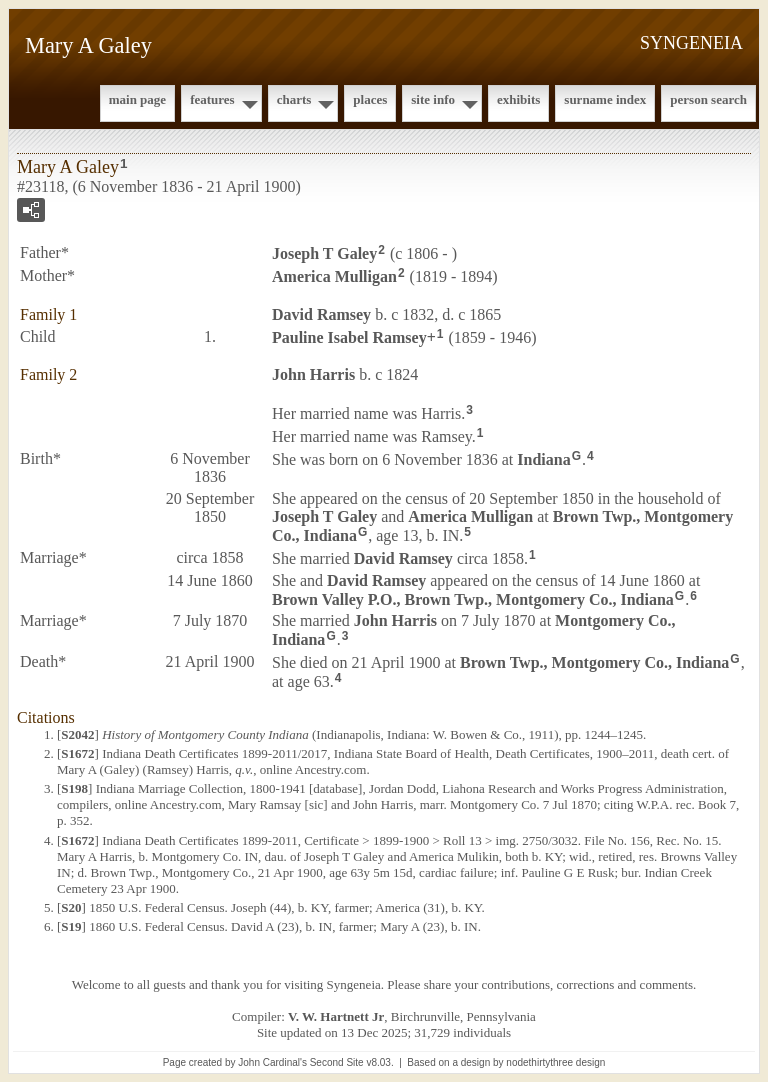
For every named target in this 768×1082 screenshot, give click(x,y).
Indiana (543, 459)
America (334, 276)
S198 (74, 788)
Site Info (433, 99)
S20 (71, 907)
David (321, 314)
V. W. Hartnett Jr (336, 1016)
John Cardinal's (272, 1062)
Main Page (137, 99)
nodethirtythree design (555, 1062)
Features (212, 99)
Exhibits (518, 99)
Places (370, 99)
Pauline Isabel (349, 336)
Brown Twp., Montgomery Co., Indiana (594, 662)
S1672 (77, 753)
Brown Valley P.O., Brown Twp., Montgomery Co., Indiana (473, 598)
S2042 (77, 734)
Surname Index (605, 99)
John (313, 374)
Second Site (337, 1062)
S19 (71, 926)
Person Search (708, 99)
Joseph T (324, 253)
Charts (294, 99)
